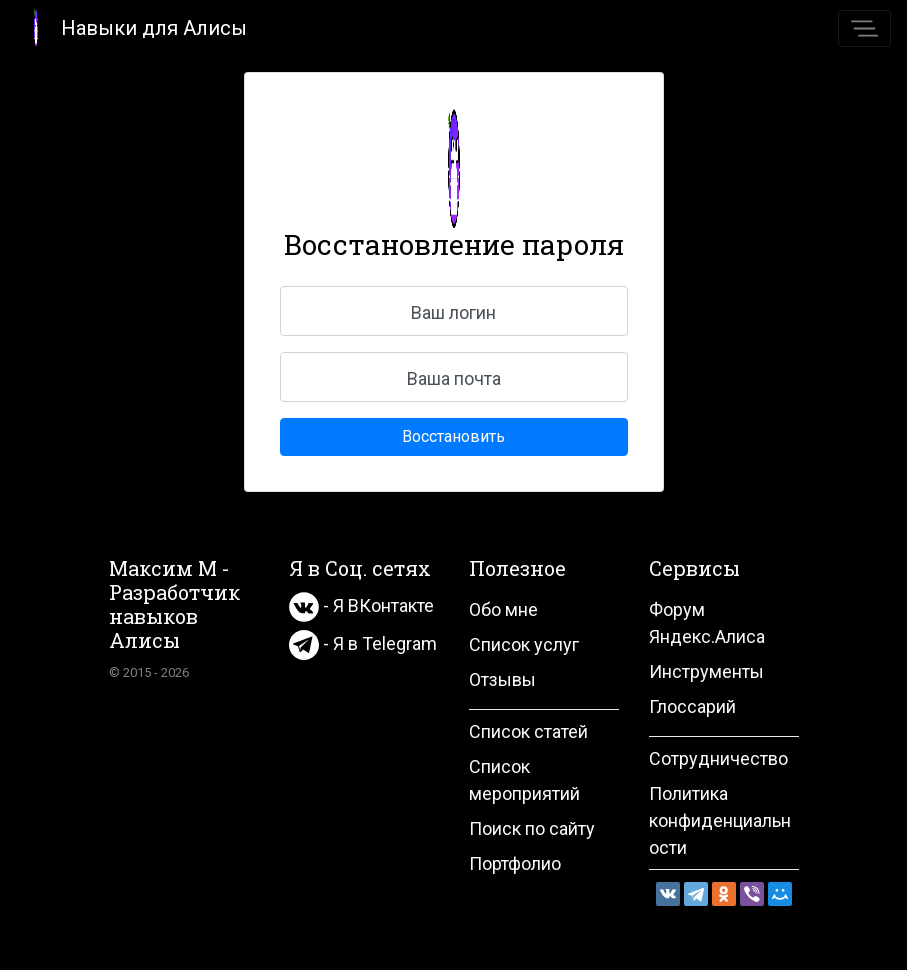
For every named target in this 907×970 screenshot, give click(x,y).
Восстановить (453, 436)
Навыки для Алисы (131, 26)
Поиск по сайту (532, 828)
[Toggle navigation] (864, 28)
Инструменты (706, 671)
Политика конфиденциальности (720, 820)
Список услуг (524, 644)
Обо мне (503, 609)
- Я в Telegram (363, 643)
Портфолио (515, 863)
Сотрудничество (718, 758)
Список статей (528, 731)
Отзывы (502, 679)
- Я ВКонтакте (361, 605)
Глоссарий (692, 706)
